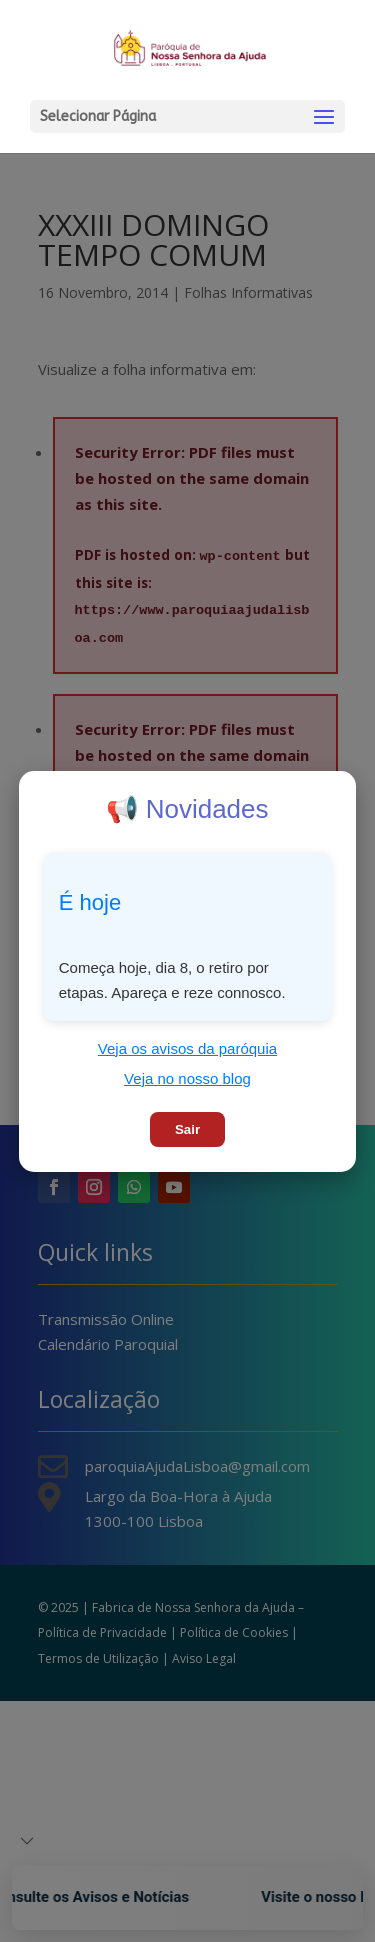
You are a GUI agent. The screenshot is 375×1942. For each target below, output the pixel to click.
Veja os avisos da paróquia (187, 1048)
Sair (187, 1129)
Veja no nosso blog (187, 1078)
